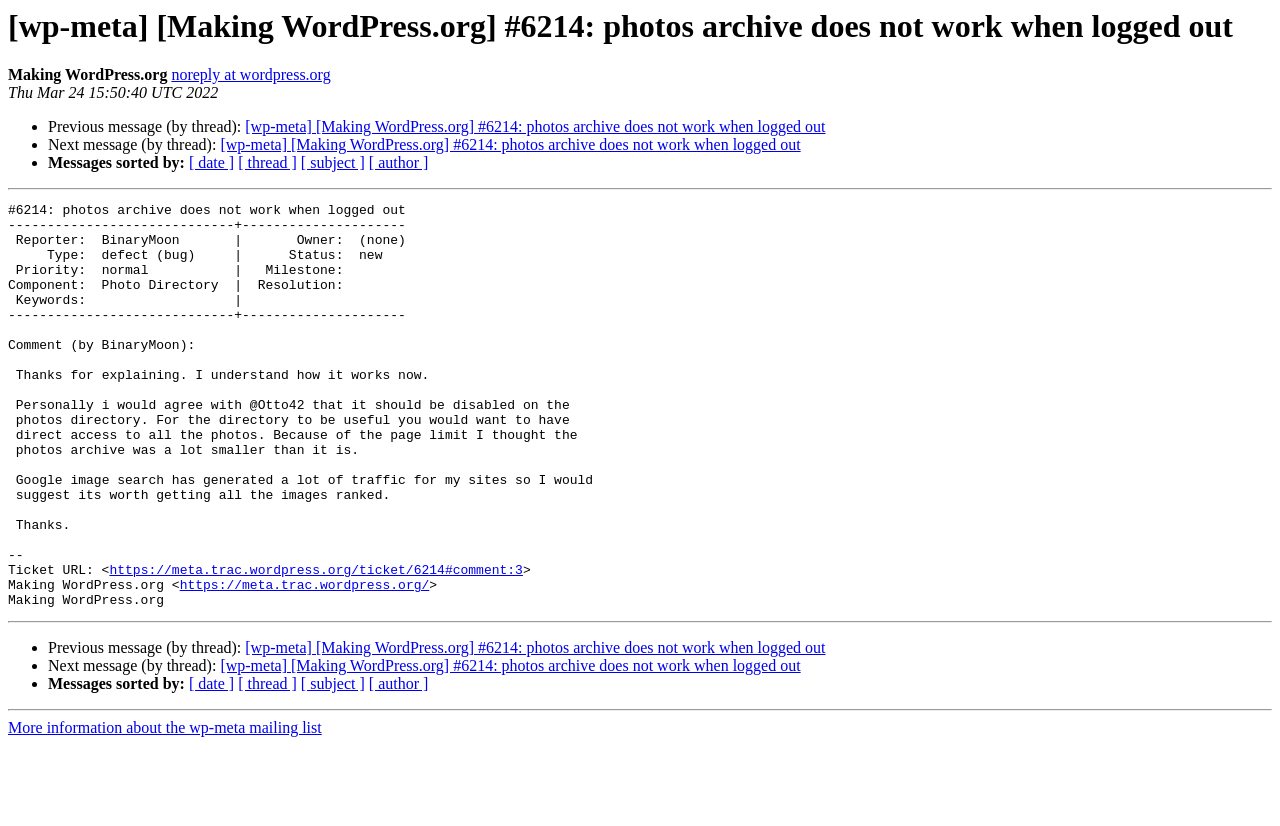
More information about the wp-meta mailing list (165, 808)
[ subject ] (333, 162)
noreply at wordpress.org (250, 74)
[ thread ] (267, 162)
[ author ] (399, 162)
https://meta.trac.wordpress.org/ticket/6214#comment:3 (315, 644)
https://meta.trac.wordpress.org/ (305, 662)
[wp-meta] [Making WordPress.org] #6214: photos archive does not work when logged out (535, 126)
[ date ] (211, 162)
